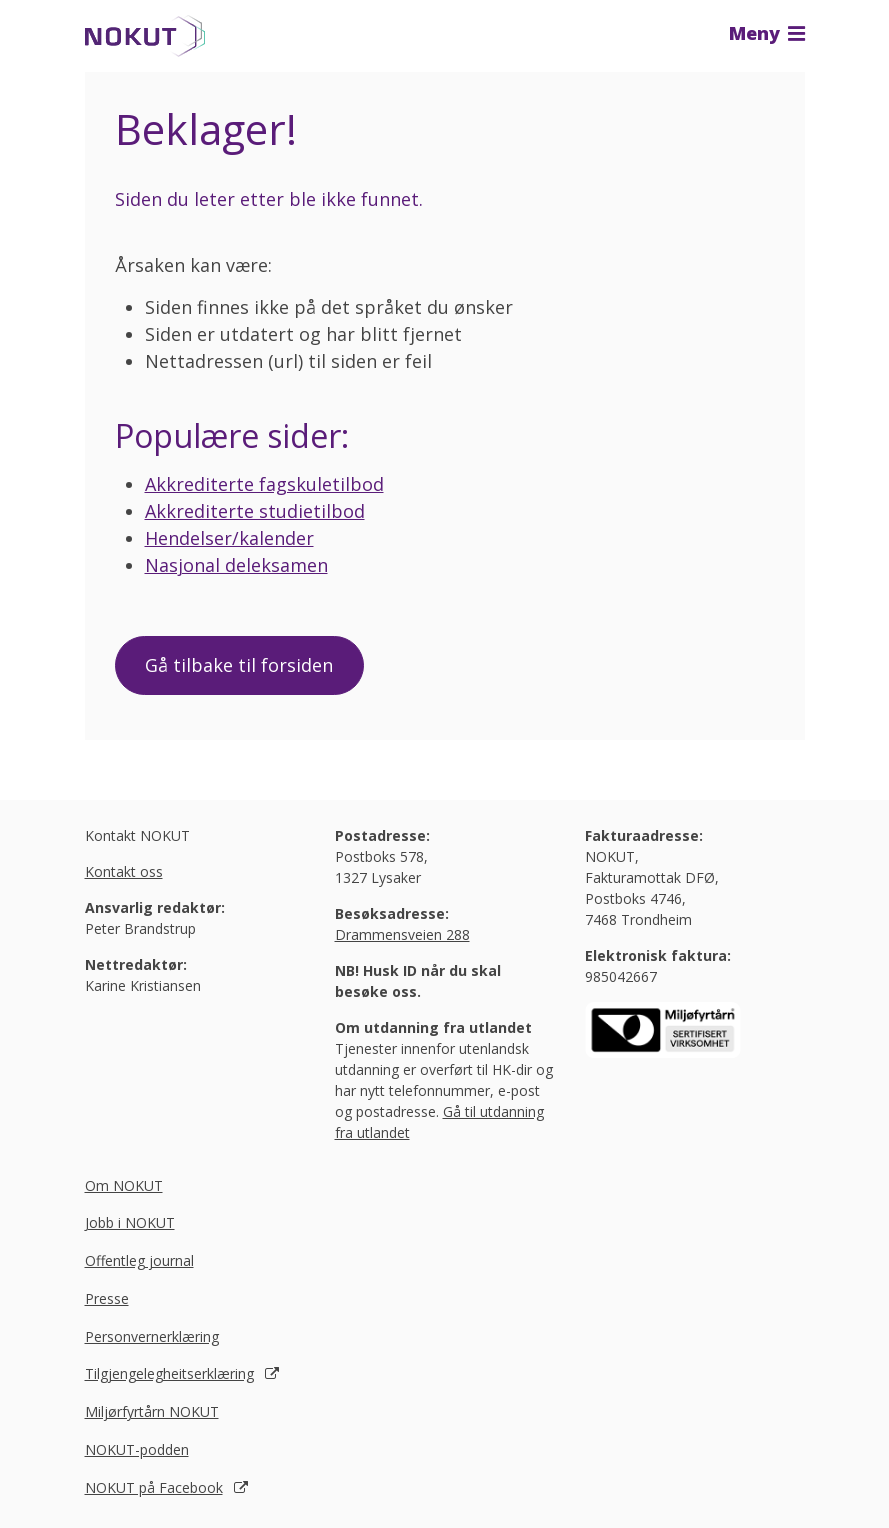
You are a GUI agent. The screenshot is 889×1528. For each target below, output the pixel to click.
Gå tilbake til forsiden (240, 665)
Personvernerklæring (152, 1336)
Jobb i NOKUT (130, 1223)
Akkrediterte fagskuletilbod (264, 484)
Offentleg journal (139, 1261)
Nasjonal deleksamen (236, 565)
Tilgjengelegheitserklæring (169, 1374)
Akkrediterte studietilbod (255, 511)
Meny (767, 33)
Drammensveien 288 (402, 934)
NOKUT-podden (137, 1449)
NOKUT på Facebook (154, 1487)
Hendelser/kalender (229, 538)
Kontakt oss (124, 871)
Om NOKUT (124, 1185)
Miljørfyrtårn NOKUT (152, 1412)
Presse (107, 1298)
